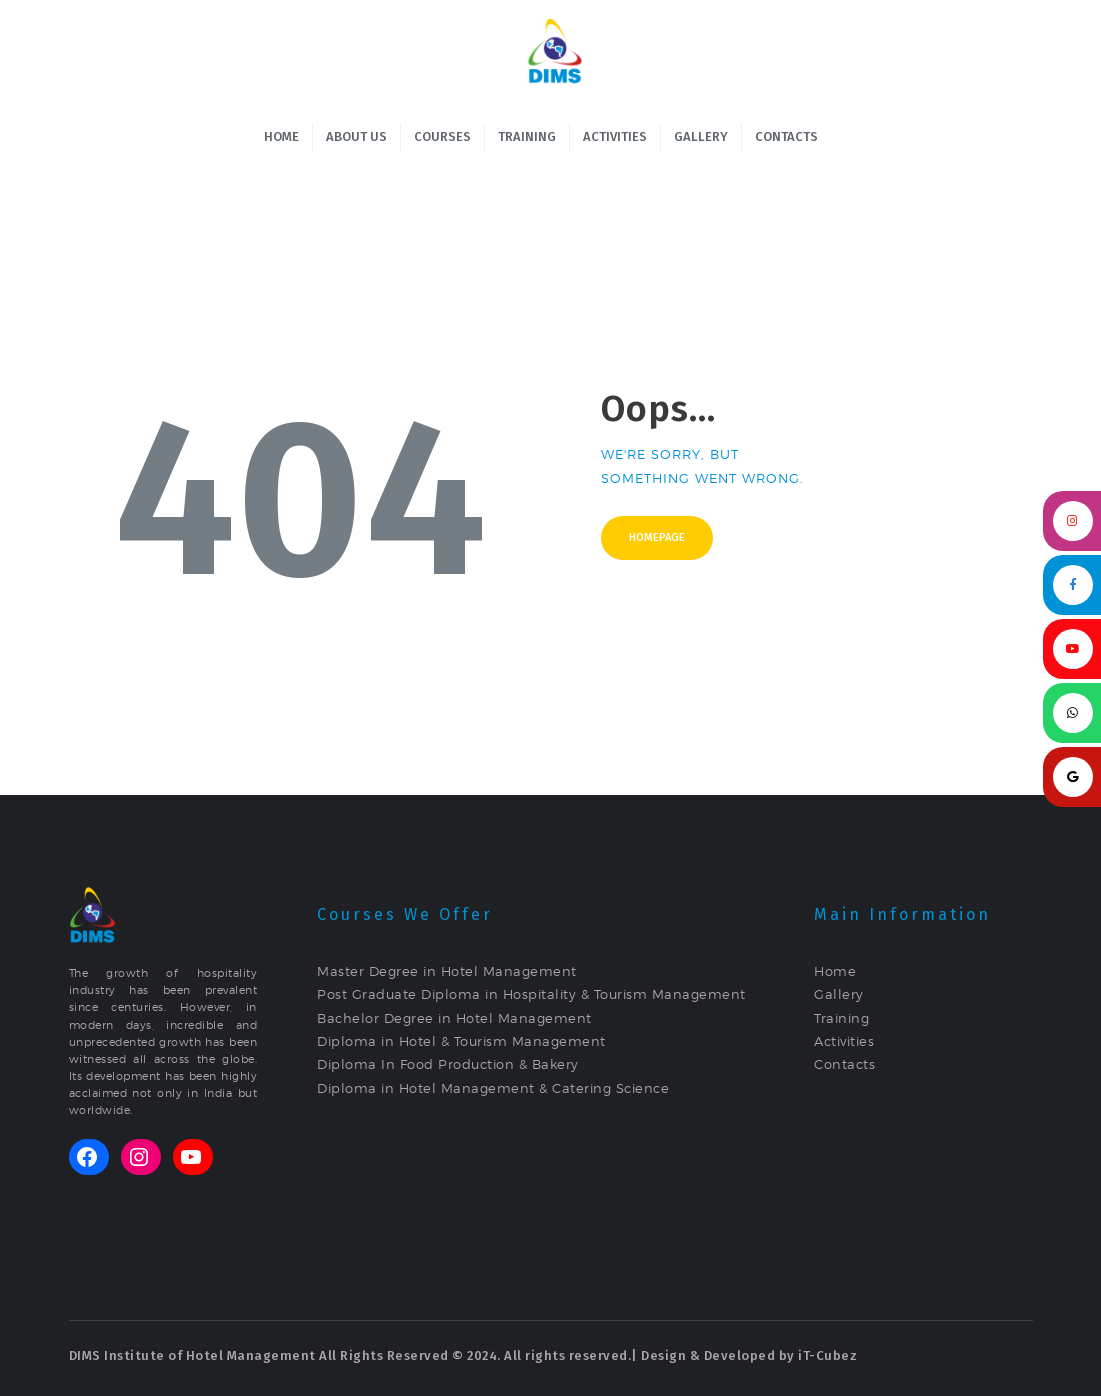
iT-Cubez (827, 1355)
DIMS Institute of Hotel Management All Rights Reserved (259, 1355)
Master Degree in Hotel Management (447, 971)
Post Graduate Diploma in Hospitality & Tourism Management (531, 994)
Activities (844, 1041)
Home (835, 971)
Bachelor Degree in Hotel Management (454, 1018)
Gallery (839, 994)
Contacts (844, 1064)
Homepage (657, 537)
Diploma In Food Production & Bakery (448, 1064)
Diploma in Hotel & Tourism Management (461, 1041)
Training (841, 1018)
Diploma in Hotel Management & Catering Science (493, 1088)
